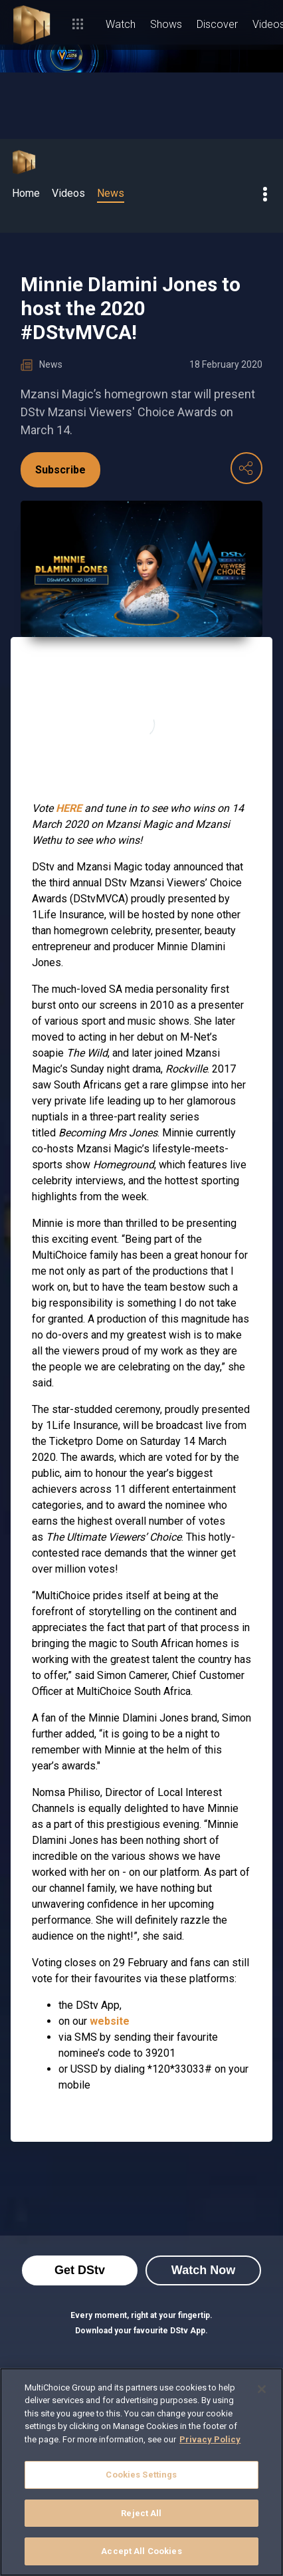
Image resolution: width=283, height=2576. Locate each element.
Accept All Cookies (141, 2551)
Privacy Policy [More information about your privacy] (209, 2439)
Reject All (141, 2513)
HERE (69, 808)
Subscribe (60, 469)
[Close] (261, 2389)
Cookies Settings (141, 2475)
